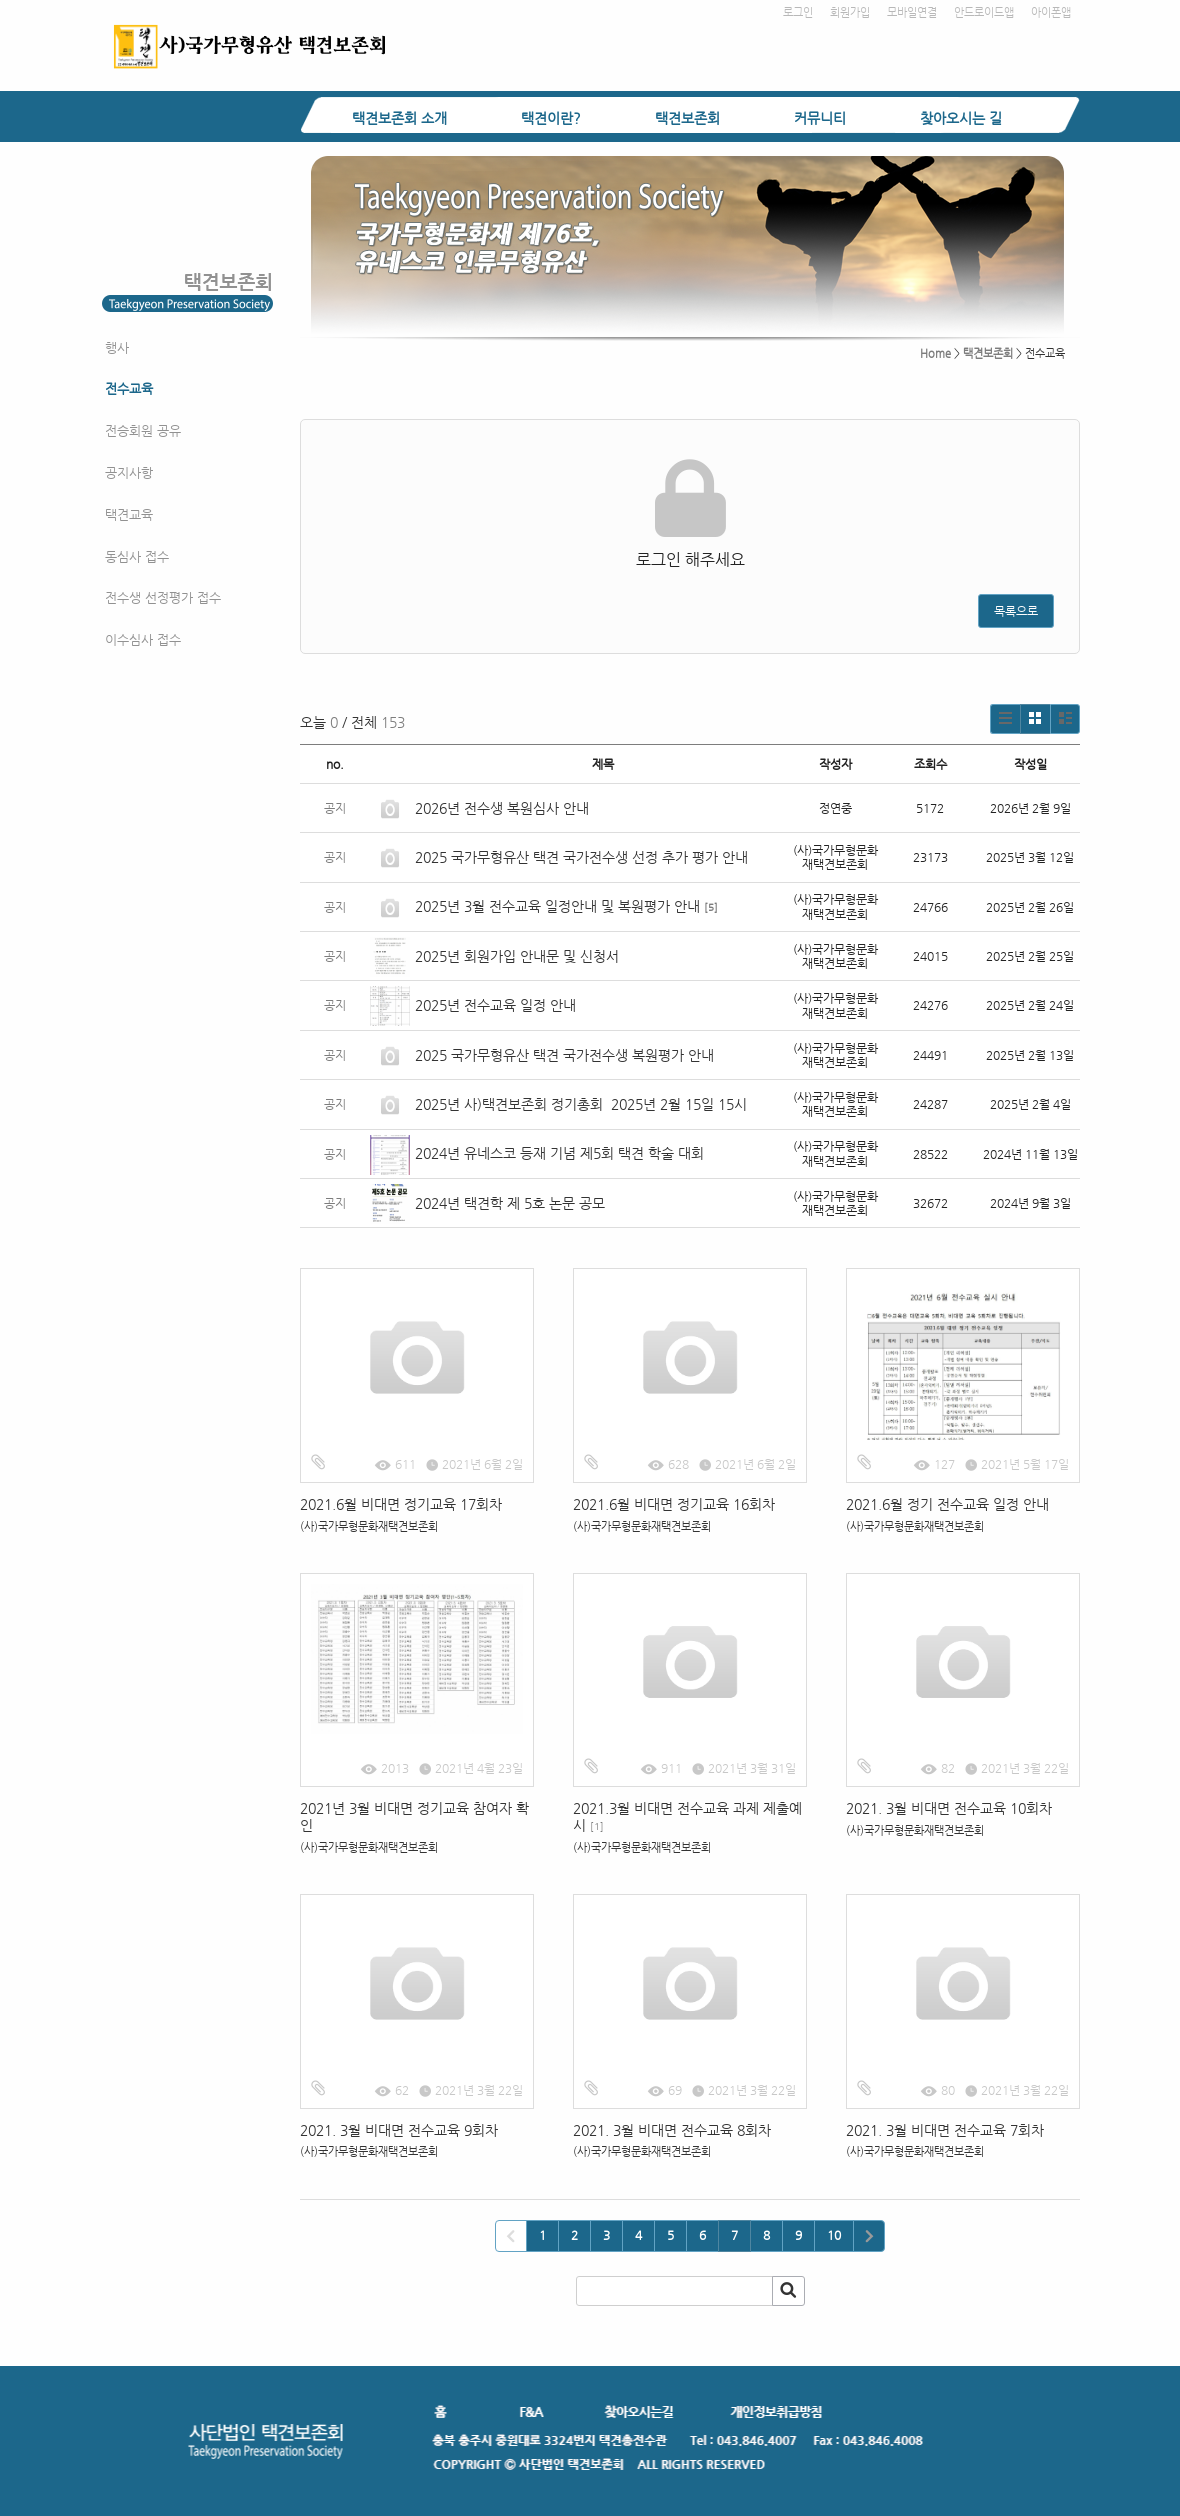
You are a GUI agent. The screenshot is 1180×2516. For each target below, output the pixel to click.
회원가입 (850, 12)
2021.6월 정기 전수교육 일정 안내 (947, 1504)
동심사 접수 (137, 556)
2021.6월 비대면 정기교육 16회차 (674, 1504)
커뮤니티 (820, 118)
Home (935, 353)
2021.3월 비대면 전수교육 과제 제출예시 (687, 1816)
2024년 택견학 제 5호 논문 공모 (510, 1203)
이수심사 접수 (143, 639)
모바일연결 (912, 12)
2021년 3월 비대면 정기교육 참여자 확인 (414, 1816)
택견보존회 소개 (399, 118)
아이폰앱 (1051, 12)
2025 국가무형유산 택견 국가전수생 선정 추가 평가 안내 (581, 857)
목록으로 (1016, 611)
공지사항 (129, 472)
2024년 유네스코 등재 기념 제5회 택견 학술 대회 (559, 1153)
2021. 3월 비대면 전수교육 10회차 (949, 1808)
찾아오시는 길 (961, 118)
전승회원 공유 (143, 430)
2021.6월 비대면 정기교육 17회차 (401, 1504)
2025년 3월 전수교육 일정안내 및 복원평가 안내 (557, 906)
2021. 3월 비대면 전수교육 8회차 (672, 2130)
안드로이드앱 (984, 12)
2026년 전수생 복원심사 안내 (502, 808)
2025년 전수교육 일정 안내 (497, 1005)
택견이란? (551, 118)
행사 (117, 347)
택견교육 (129, 514)
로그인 (798, 12)
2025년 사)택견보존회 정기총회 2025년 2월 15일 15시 (581, 1104)
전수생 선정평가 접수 (163, 597)
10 (834, 2235)
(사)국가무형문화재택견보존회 (369, 1526)
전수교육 (129, 388)
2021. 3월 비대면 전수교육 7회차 (945, 2130)
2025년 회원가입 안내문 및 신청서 (517, 956)
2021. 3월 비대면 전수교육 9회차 (399, 2130)
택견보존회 (687, 118)
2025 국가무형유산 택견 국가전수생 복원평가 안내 (564, 1055)
